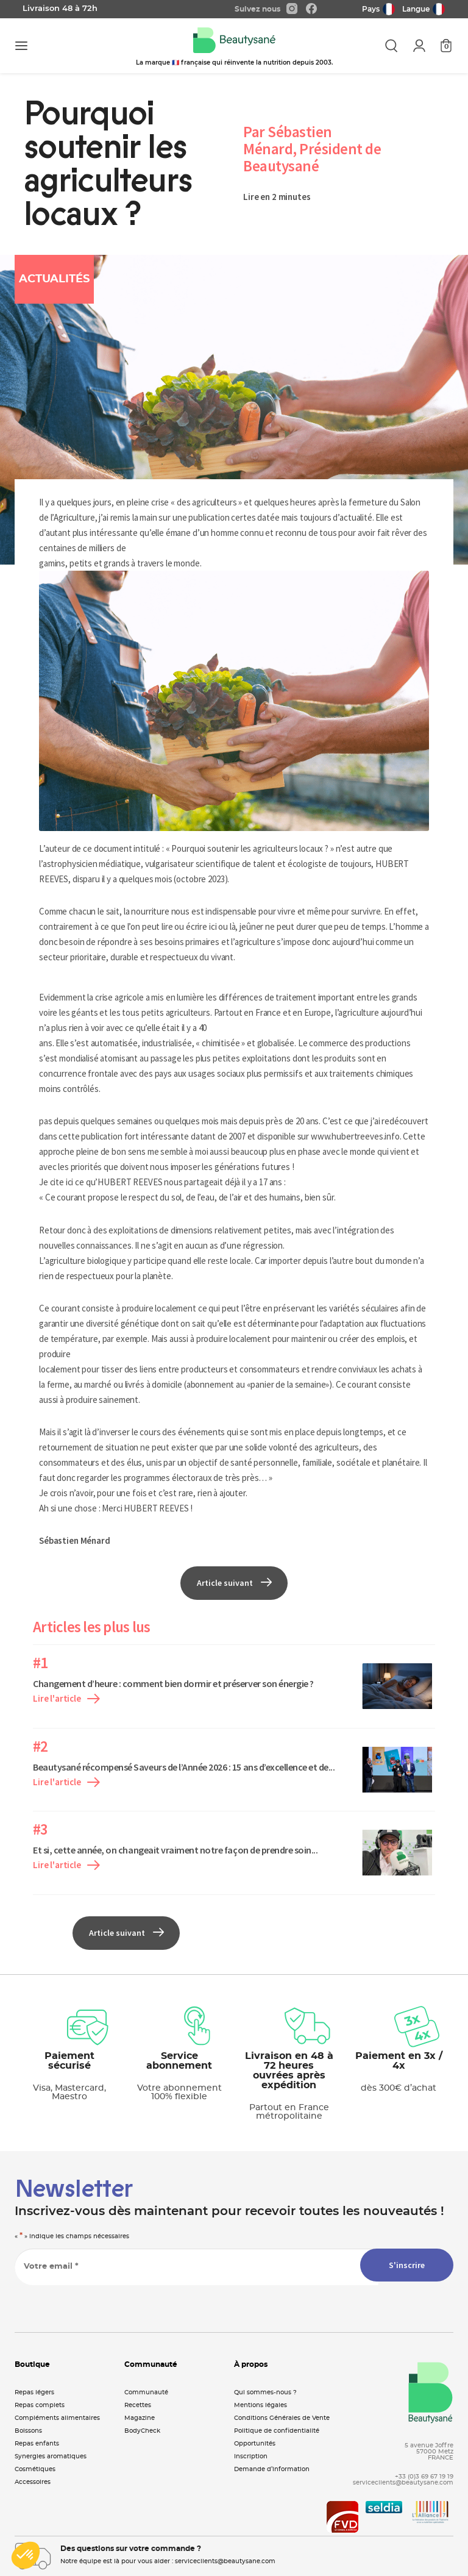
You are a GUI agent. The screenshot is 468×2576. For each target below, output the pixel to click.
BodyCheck (142, 2431)
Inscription (251, 2456)
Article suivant (234, 1582)
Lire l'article (66, 1698)
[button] (25, 2555)
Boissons (28, 2431)
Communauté (146, 2392)
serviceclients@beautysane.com (403, 2483)
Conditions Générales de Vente (282, 2418)
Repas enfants (37, 2444)
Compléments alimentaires (57, 2418)
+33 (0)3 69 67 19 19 (424, 2477)
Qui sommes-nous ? (265, 2392)
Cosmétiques (35, 2469)
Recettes (137, 2405)
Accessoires (33, 2482)
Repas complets (40, 2405)
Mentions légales (260, 2405)
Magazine (139, 2418)
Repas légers (34, 2392)
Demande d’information (272, 2469)
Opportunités (254, 2444)
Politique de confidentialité (276, 2431)
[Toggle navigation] (21, 45)
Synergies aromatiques (51, 2456)
